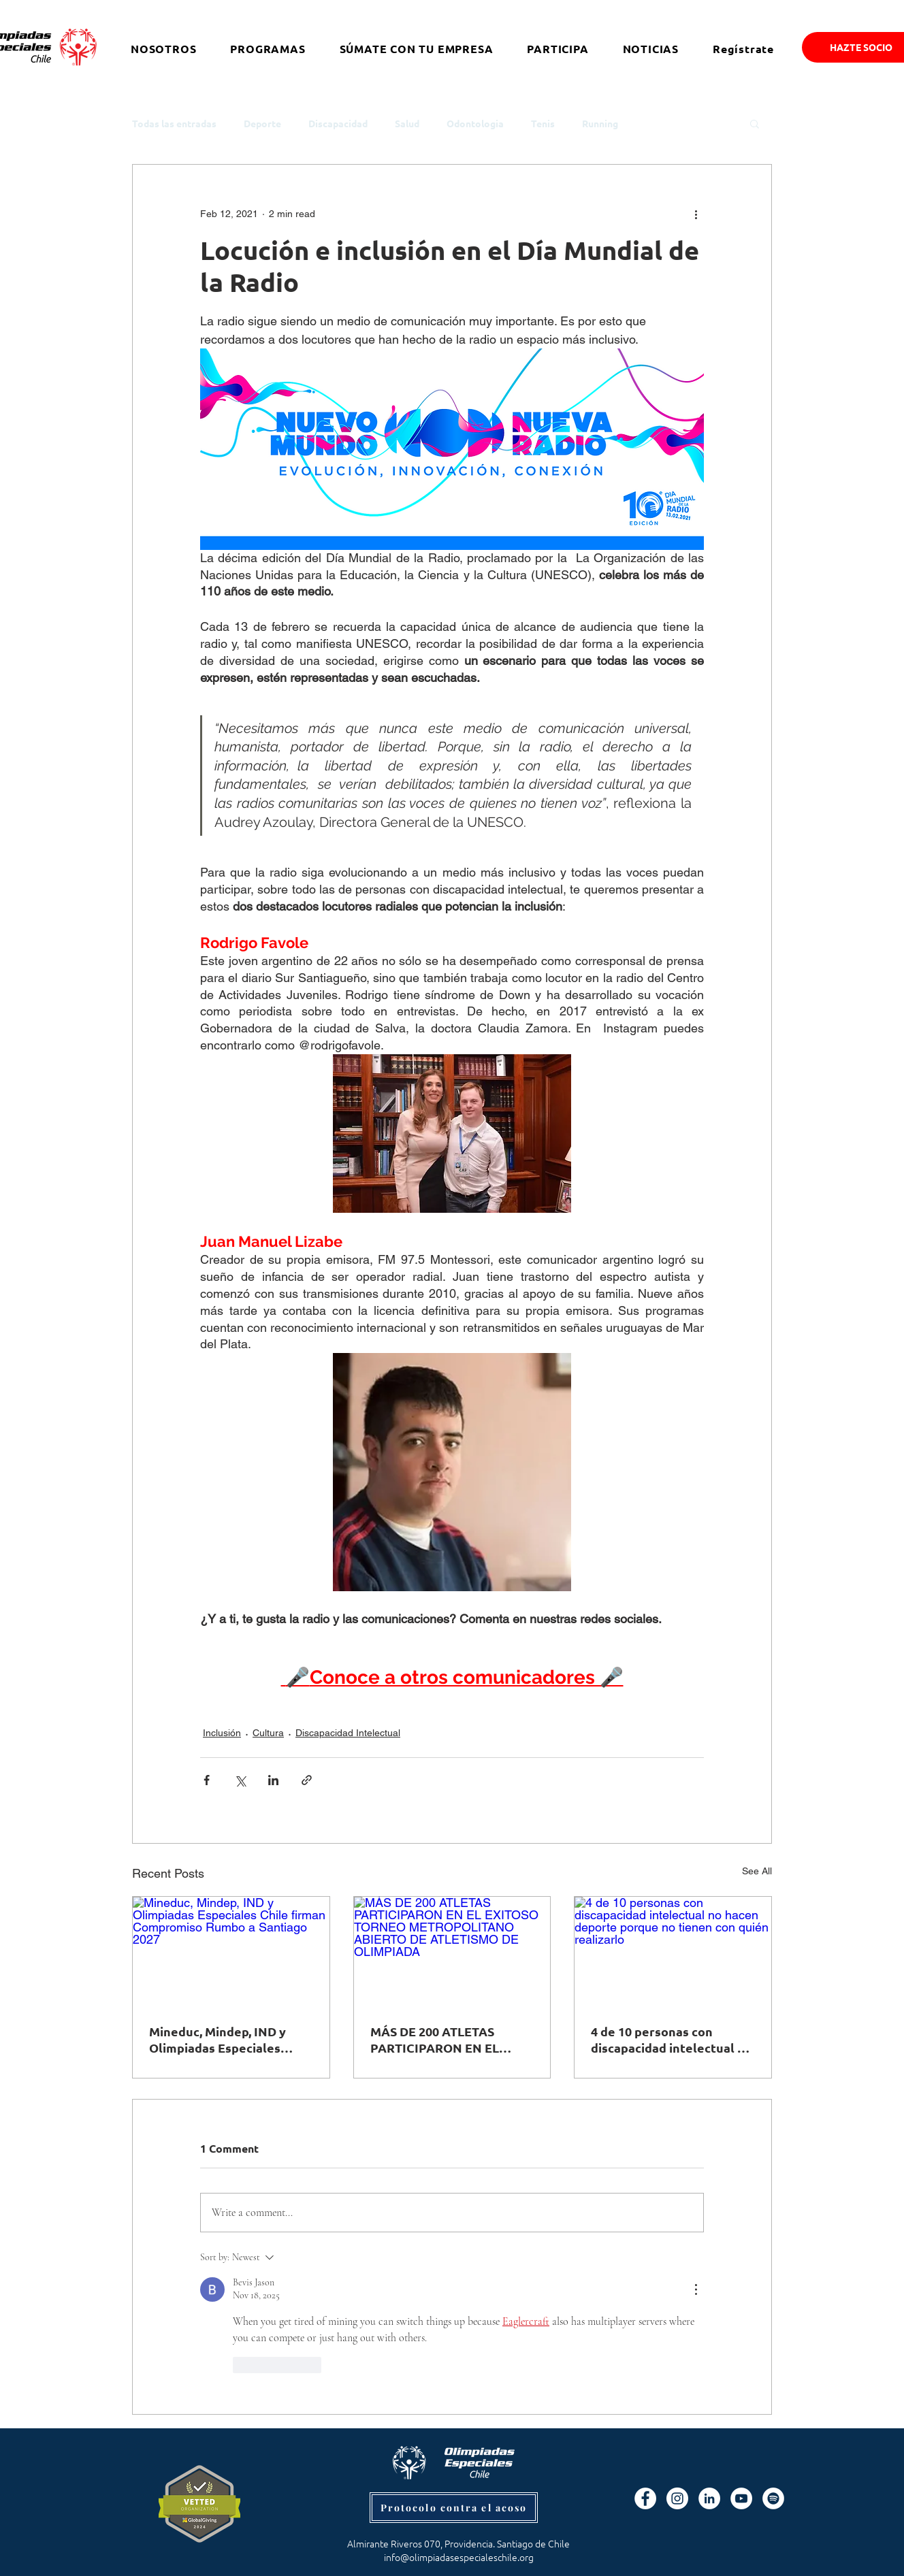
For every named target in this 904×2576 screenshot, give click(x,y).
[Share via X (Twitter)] (239, 1780)
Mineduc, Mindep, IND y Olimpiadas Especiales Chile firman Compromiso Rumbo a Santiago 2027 (224, 2039)
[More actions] (696, 214)
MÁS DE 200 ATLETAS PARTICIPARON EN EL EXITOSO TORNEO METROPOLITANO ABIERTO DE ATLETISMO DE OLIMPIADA (452, 2039)
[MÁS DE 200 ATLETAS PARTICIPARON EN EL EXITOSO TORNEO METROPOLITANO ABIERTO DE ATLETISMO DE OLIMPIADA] (452, 1952)
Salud (407, 123)
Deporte (262, 123)
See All (757, 1870)
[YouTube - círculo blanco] (741, 2498)
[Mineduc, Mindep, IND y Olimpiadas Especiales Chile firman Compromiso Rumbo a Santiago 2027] (231, 1952)
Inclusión (222, 1732)
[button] (754, 123)
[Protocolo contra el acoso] (454, 2507)
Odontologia (475, 123)
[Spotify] (773, 2498)
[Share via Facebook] (206, 1780)
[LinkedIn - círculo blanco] (709, 2498)
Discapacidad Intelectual (347, 1732)
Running (600, 123)
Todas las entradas (174, 123)
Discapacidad (338, 123)
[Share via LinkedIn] (273, 1780)
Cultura (268, 1732)
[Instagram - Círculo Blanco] (677, 2498)
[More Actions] (696, 2289)
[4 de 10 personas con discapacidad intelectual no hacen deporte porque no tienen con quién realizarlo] (673, 1952)
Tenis (543, 123)
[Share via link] (306, 1780)
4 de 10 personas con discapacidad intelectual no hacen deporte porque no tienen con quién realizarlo (671, 2039)
